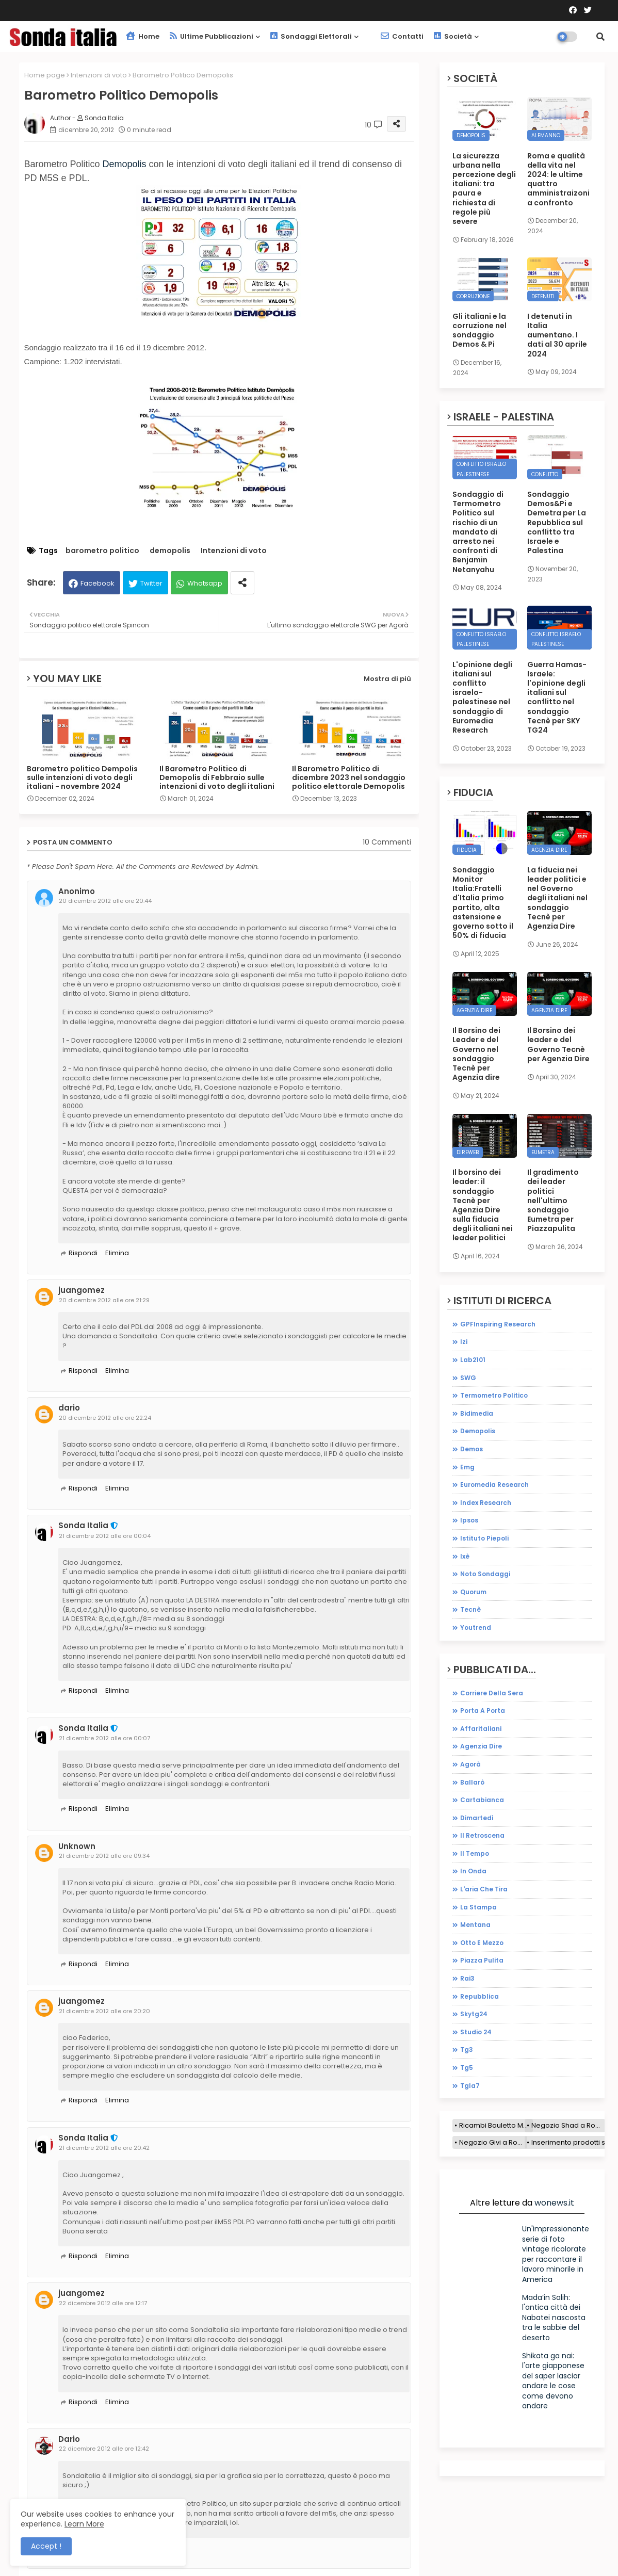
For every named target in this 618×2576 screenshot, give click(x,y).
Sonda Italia (83, 1525)
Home (142, 36)
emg (467, 1467)
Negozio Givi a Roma (493, 2142)
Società (453, 36)
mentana (475, 1924)
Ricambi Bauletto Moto (496, 2125)
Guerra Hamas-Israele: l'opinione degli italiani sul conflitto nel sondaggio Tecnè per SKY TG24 (557, 697)
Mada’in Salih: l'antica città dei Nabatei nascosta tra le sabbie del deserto (554, 2317)
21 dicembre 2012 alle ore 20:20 (104, 2011)
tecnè (470, 1609)
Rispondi (83, 1253)
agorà (470, 1764)
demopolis (170, 551)
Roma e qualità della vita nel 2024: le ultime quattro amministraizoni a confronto (558, 179)
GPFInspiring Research (497, 1324)
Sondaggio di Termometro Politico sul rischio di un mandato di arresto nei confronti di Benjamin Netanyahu (477, 532)
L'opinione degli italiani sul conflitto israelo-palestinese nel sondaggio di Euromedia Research (482, 697)
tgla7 (470, 2085)
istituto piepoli (484, 1538)
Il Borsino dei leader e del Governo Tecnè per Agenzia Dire (558, 1044)
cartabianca (482, 1799)
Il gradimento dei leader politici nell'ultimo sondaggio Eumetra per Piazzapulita (553, 1200)
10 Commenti (387, 842)
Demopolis (125, 164)
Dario (69, 2439)
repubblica (479, 1996)
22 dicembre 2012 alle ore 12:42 (104, 2448)
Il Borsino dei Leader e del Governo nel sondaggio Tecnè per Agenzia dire (476, 1054)
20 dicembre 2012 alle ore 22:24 (105, 1418)
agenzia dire (481, 1746)
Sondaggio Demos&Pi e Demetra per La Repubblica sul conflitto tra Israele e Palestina (556, 522)
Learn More (84, 2524)
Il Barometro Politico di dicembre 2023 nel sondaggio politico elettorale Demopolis (348, 778)
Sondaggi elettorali (311, 36)
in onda (473, 1871)
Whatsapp (204, 583)
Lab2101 (472, 1359)
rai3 (467, 1978)
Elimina (117, 1253)
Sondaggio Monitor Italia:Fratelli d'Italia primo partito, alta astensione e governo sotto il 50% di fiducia (482, 903)
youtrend (475, 1627)
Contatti (402, 36)
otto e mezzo (481, 1942)
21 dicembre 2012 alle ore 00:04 (105, 1536)
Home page (44, 75)
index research (485, 1502)
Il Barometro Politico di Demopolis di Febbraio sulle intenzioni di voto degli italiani (216, 778)
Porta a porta (482, 1710)
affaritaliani (480, 1728)
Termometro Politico (494, 1395)
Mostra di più (387, 679)
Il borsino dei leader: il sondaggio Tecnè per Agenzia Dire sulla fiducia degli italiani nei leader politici (482, 1205)
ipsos (469, 1520)
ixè (464, 1556)
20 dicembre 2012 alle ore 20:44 (105, 901)
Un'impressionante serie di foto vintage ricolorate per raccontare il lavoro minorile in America (555, 2254)
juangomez (81, 1290)
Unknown (76, 1846)
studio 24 (476, 2032)
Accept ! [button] (46, 2546)
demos (471, 1449)
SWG (468, 1377)
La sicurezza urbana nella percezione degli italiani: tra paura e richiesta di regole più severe (484, 188)
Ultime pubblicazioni (211, 36)
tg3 (466, 2049)
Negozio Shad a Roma (568, 2125)
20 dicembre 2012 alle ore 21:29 (104, 1300)
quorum (473, 1591)
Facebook (97, 583)
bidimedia (476, 1413)
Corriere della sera (491, 1693)
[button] (600, 36)
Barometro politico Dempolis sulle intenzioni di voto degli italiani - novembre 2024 (82, 778)
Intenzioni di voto (99, 75)
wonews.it (554, 2203)
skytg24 (473, 2014)
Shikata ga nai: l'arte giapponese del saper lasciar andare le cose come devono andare (553, 2381)
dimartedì (477, 1817)
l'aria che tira (484, 1889)
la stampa (478, 1907)
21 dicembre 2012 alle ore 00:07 (104, 1738)
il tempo (474, 1853)
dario (69, 1408)
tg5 (466, 2067)
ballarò (472, 1782)
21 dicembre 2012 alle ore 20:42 (104, 2148)
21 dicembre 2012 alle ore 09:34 (104, 1856)
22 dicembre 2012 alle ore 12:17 (103, 2303)
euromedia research (494, 1484)
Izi (463, 1341)
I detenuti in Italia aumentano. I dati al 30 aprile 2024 (557, 335)
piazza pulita (481, 1960)
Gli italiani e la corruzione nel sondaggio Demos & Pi (479, 330)
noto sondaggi (485, 1573)
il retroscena (482, 1835)
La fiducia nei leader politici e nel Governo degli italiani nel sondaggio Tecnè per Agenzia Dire (557, 898)
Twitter (151, 583)
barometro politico (102, 551)
